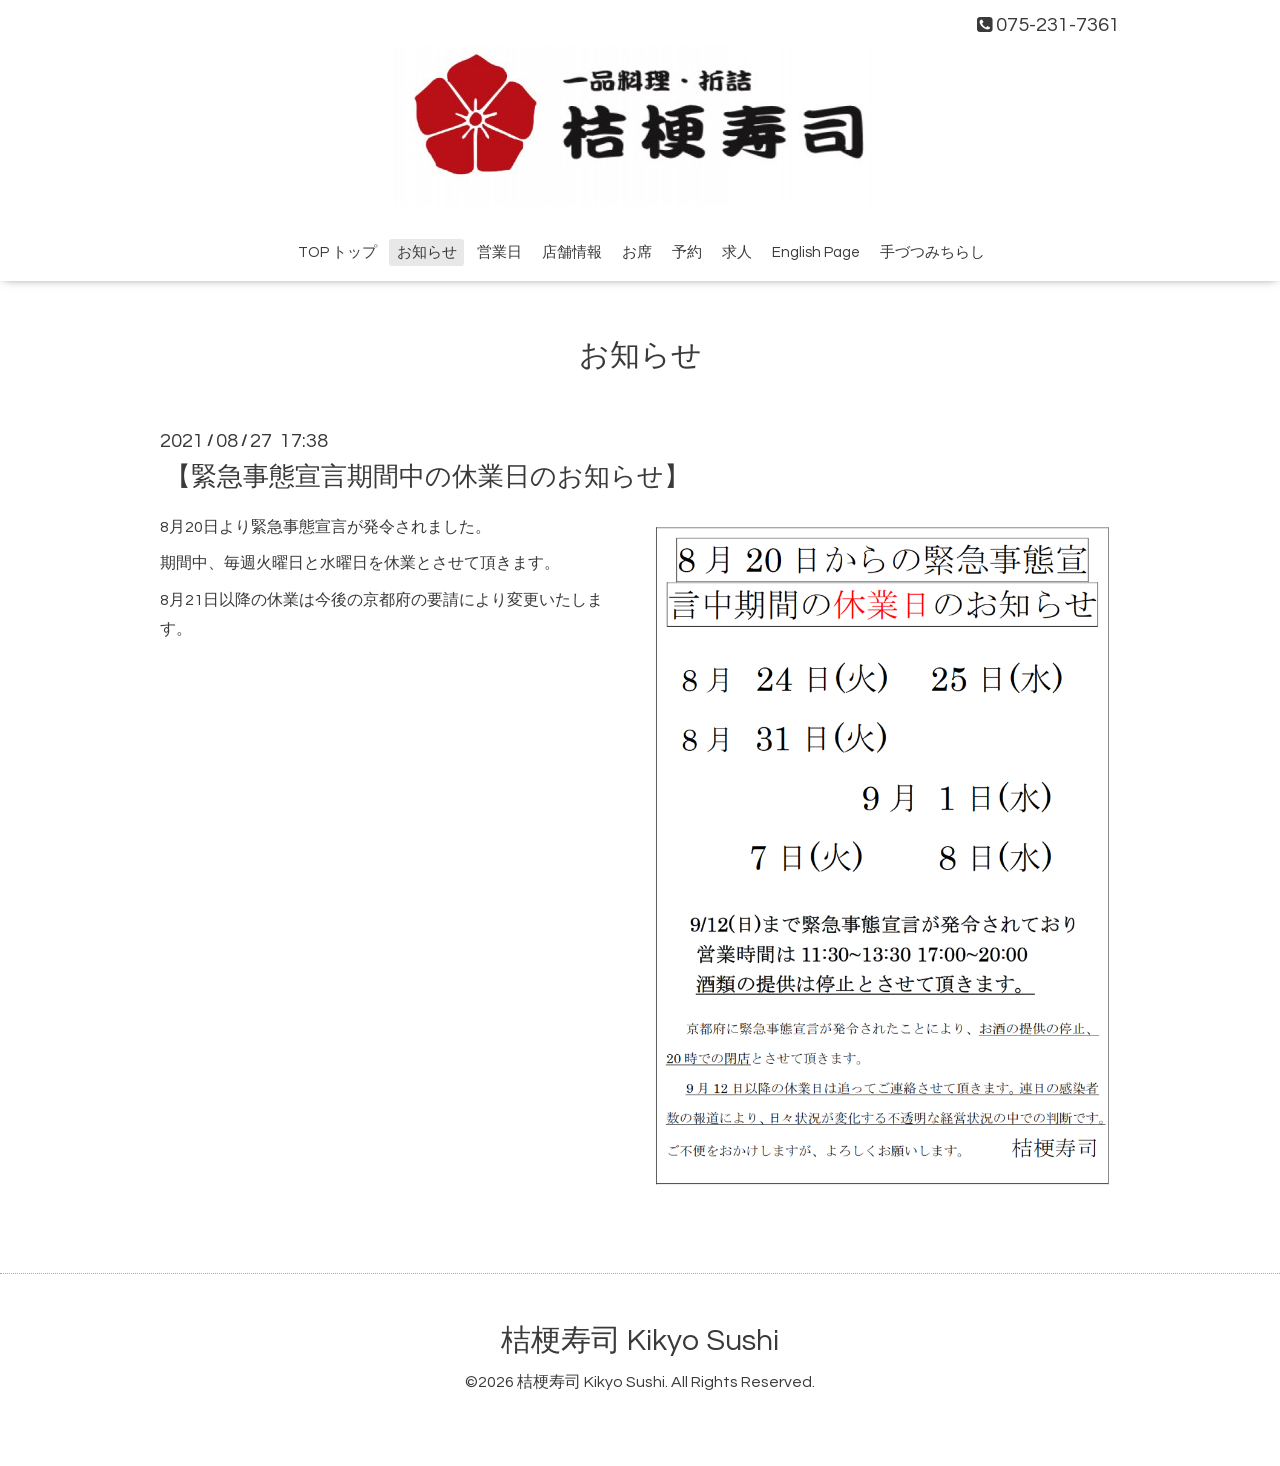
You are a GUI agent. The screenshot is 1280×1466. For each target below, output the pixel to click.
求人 (737, 252)
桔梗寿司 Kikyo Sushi (640, 1340)
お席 (637, 252)
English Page (816, 252)
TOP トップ (337, 252)
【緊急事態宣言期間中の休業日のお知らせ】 (427, 476)
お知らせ (427, 252)
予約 (687, 252)
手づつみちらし (932, 252)
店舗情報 (572, 252)
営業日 (499, 252)
